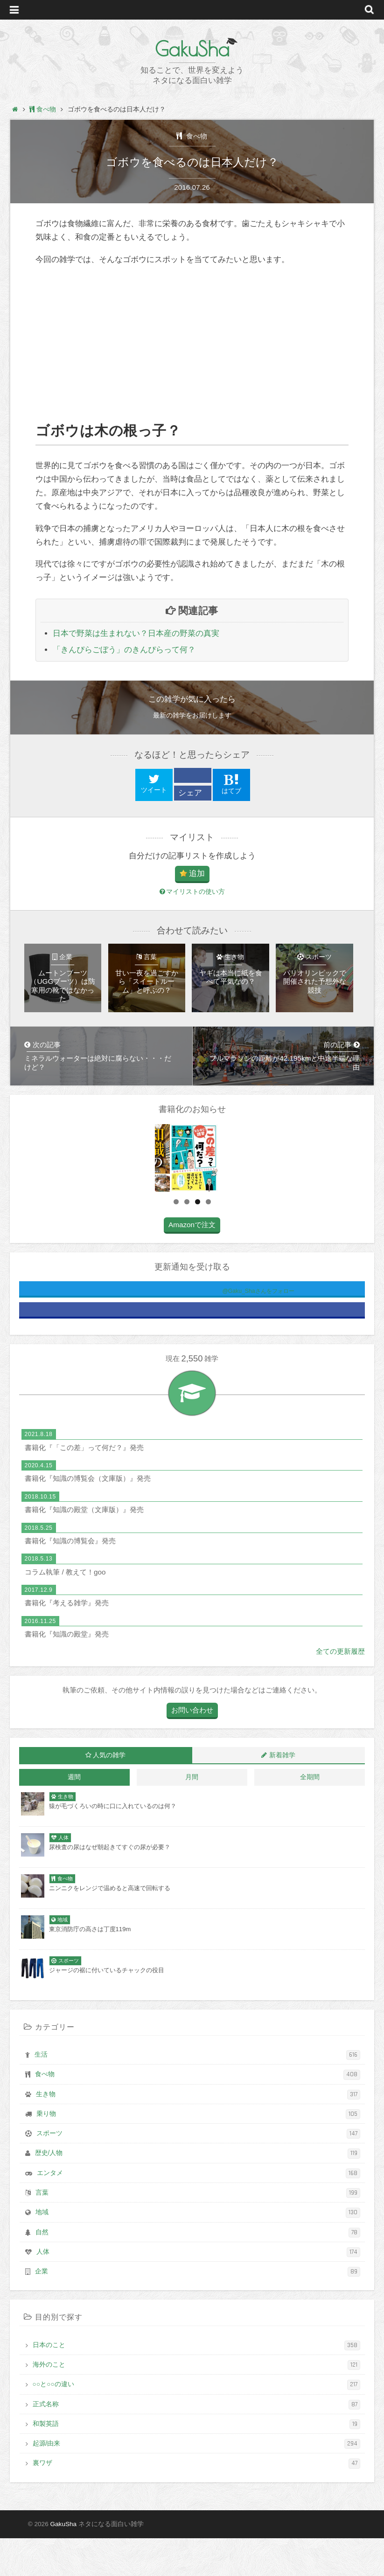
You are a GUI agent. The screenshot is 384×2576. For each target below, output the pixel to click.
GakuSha (192, 49)
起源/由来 (197, 2481)
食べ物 (195, 136)
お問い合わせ (192, 1748)
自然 (198, 2270)
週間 (74, 1815)
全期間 (310, 1815)
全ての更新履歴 (340, 1689)
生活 (198, 2093)
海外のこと (197, 2403)
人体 (198, 2290)
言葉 (198, 2231)
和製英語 (197, 2462)
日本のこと (197, 2383)
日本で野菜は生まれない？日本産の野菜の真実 (136, 633)
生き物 (198, 2132)
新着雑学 (282, 1792)
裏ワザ (197, 2501)
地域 (198, 2250)
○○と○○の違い (197, 2422)
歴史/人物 (198, 2191)
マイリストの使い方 (192, 891)
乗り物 (198, 2152)
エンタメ (199, 2211)
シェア (190, 792)
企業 (198, 2309)
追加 (197, 873)
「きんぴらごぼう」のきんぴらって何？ (124, 649)
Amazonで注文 (192, 1262)
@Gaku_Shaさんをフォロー (222, 1329)
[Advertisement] (192, 343)
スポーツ (198, 2171)
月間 (191, 1815)
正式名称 (197, 2442)
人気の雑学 (109, 1792)
